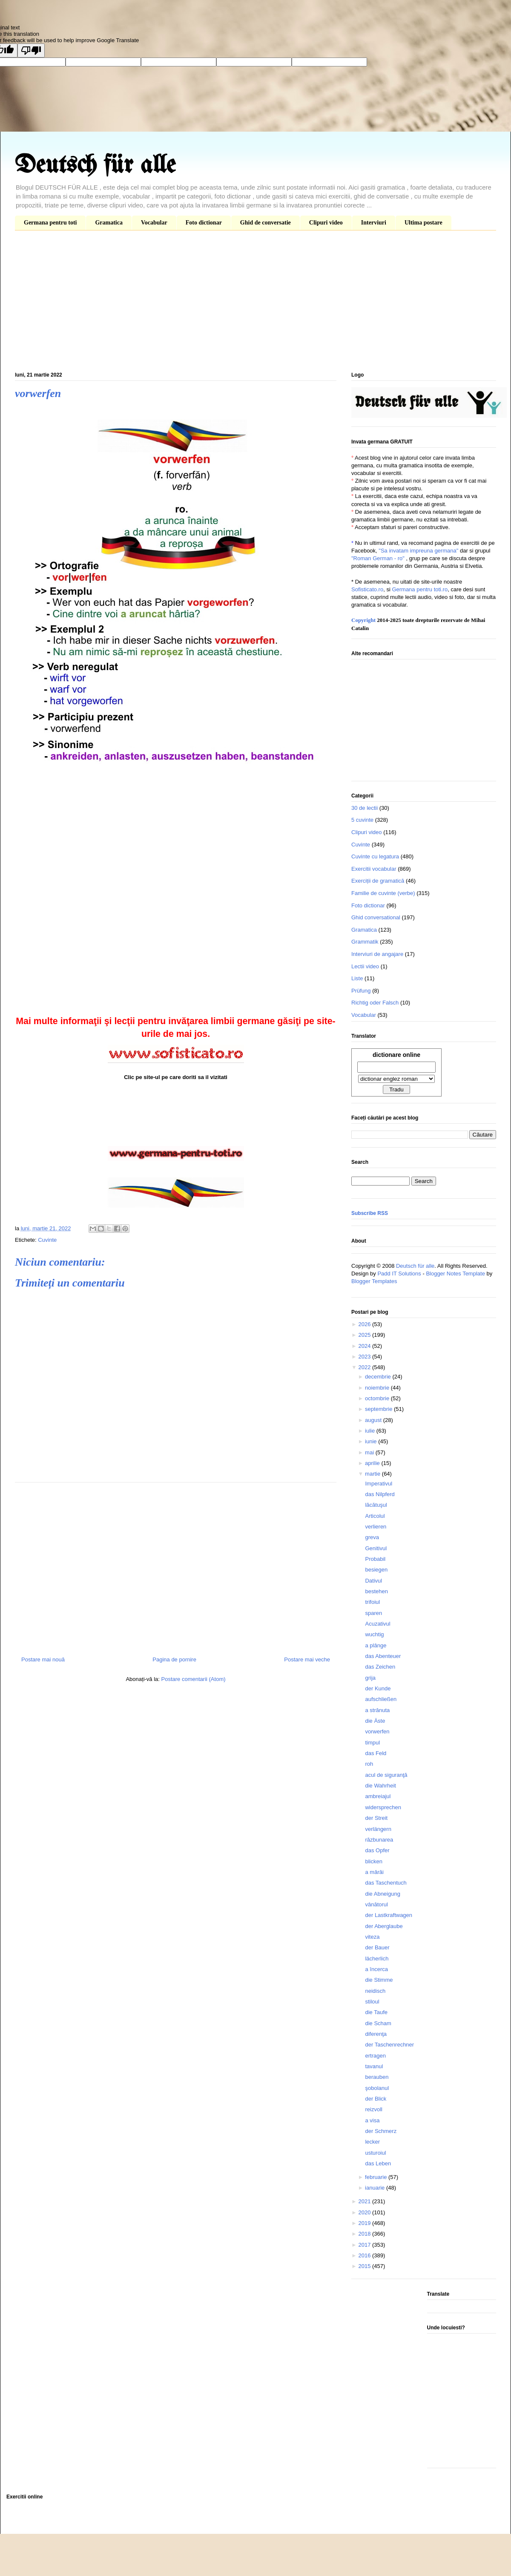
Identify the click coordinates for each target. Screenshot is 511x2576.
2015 (365, 2266)
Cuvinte (47, 1240)
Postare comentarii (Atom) (193, 1679)
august (374, 1420)
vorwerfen (377, 1731)
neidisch (375, 1991)
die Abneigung (382, 1894)
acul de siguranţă (386, 1775)
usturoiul (375, 2153)
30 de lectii (364, 808)
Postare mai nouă (43, 1659)
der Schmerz (380, 2131)
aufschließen (380, 1699)
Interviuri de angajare (377, 954)
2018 (365, 2234)
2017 (365, 2245)
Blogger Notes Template (455, 1273)
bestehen (376, 1591)
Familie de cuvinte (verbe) (383, 893)
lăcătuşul (376, 1505)
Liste (357, 978)
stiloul (372, 2001)
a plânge (375, 1645)
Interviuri (373, 222)
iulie (370, 1431)
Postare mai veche (307, 1659)
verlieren (375, 1526)
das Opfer (377, 1850)
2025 (365, 1335)
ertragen (375, 2055)
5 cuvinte (362, 820)
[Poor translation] (31, 50)
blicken (373, 1861)
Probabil (375, 1559)
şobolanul (377, 2088)
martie (373, 1474)
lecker (372, 2142)
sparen (373, 1613)
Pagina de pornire (174, 1659)
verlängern (378, 1829)
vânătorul (376, 1904)
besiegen (376, 1569)
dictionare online (396, 1054)
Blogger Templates (374, 1281)
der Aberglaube (383, 1926)
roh (369, 1764)
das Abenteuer (383, 1656)
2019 (365, 2223)
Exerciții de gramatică (377, 881)
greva (372, 1537)
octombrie (378, 1398)
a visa (372, 2120)
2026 (365, 1324)
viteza (372, 1937)
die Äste (375, 1721)
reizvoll (373, 2109)
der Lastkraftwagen (388, 1915)
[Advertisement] (255, 303)
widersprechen (383, 1807)
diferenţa (376, 2034)
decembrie (378, 1376)
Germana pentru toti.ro (420, 589)
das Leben (378, 2163)
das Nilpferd (379, 1494)
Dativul (373, 1580)
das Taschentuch (385, 1882)
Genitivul (376, 1548)
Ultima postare (423, 222)
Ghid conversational (375, 917)
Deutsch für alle (95, 166)
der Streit (376, 1818)
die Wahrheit (380, 1785)
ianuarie (375, 2188)
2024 (365, 1346)
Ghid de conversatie (265, 222)
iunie (371, 1441)
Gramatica (109, 222)
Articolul (375, 1516)
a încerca (376, 1969)
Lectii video (365, 966)
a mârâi (374, 1872)
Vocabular (154, 222)
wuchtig (374, 1634)
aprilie (373, 1463)
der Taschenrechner (389, 2044)
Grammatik (365, 941)
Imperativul (378, 1483)
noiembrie (378, 1387)
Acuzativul (377, 1623)
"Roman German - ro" (378, 558)
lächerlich (376, 1958)
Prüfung (361, 990)
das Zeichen (380, 1667)
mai (370, 1452)
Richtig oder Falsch (375, 1002)
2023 (365, 1356)
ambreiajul (377, 1796)
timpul (372, 1742)
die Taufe (376, 2012)
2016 (365, 2255)
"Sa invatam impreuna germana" (418, 550)
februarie (376, 2177)
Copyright (363, 620)
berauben (376, 2077)
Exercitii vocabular (373, 869)
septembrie (379, 1409)
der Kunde (377, 1688)
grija (370, 1678)
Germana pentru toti (50, 222)
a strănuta (377, 1710)
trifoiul (372, 1602)
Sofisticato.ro (367, 589)
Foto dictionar (204, 222)
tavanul (374, 2066)
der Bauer (377, 1947)
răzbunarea (379, 1839)
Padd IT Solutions (399, 1273)
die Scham (378, 2023)
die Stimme (379, 1980)
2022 (365, 1367)
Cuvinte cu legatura (375, 856)
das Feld (375, 1753)
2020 (365, 2212)
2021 (365, 2201)
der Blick (375, 2098)
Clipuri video (326, 222)
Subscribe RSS (369, 1213)
